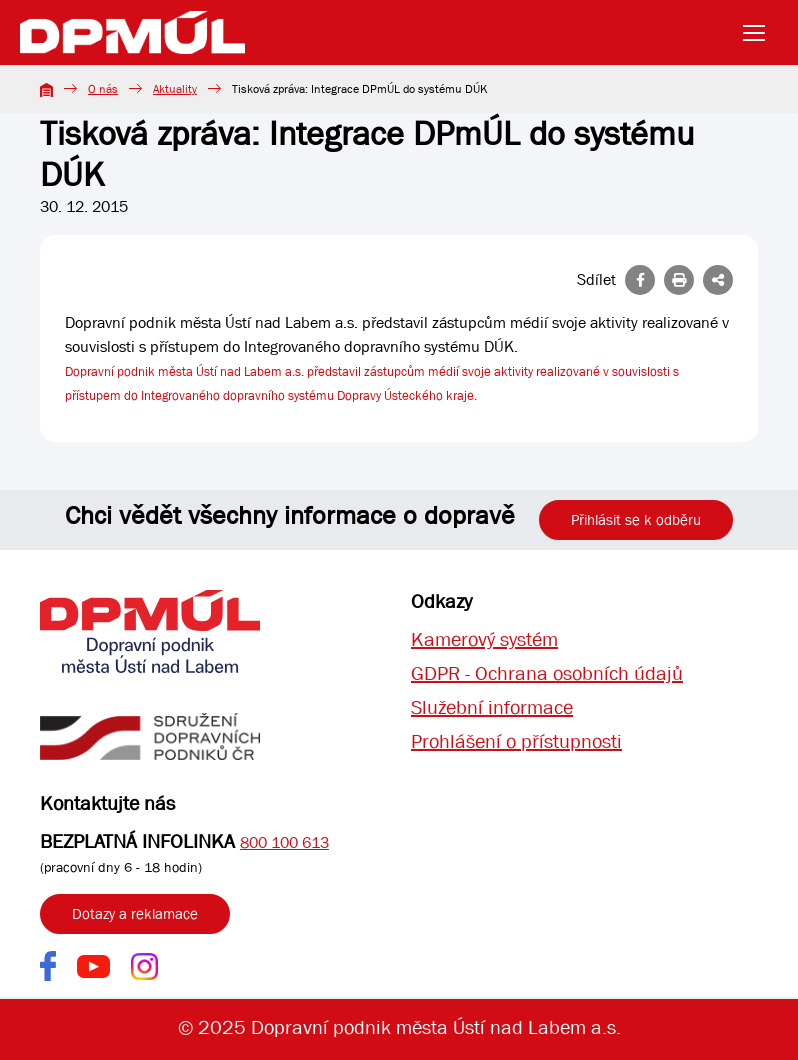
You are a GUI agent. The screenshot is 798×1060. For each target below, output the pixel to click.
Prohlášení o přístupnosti (516, 741)
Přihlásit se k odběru (636, 520)
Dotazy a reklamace (135, 914)
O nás (103, 89)
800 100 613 (284, 842)
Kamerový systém (484, 639)
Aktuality (175, 89)
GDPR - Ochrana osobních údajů (547, 673)
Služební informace (492, 707)
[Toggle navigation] (760, 33)
